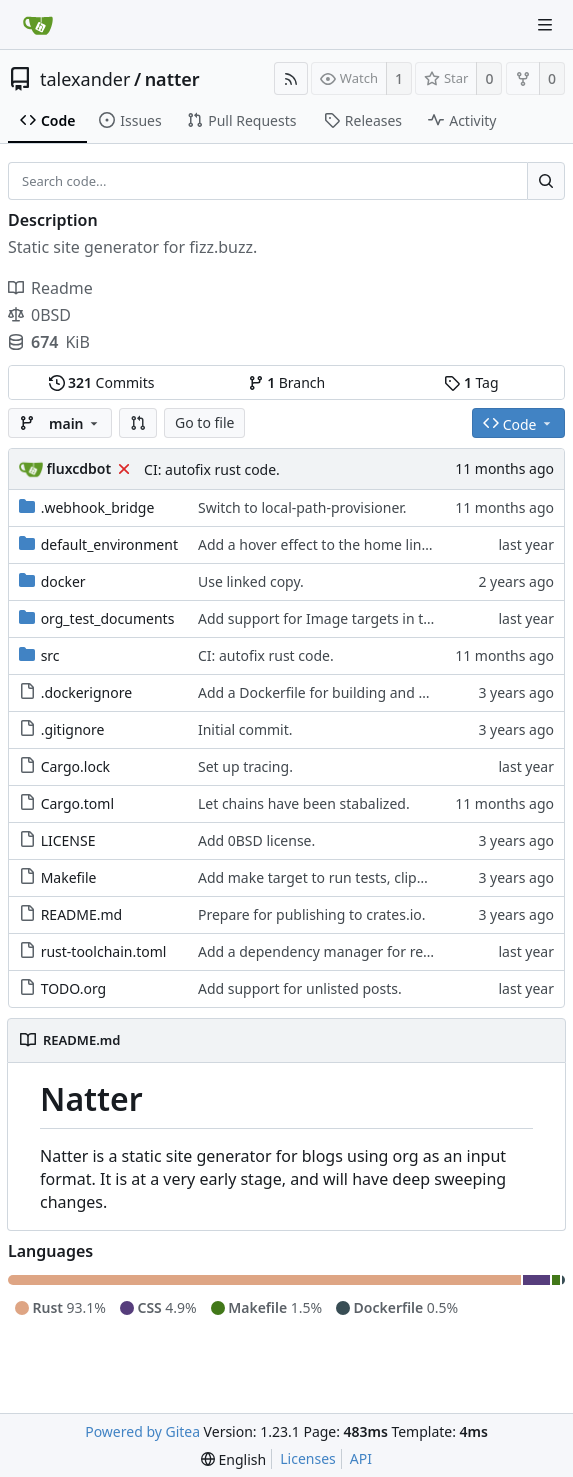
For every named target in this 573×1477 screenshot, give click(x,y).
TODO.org (74, 988)
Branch (287, 382)
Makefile (69, 877)
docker (63, 581)
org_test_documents (108, 618)
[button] (138, 423)
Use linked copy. (251, 581)
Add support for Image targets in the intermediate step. (381, 618)
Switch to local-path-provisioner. (302, 507)
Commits (102, 382)
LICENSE (68, 840)
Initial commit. (245, 729)
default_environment (109, 544)
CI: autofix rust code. (212, 469)
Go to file (204, 422)
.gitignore (73, 729)
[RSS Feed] (291, 78)
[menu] (233, 1459)
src (50, 655)
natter (172, 79)
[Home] (38, 25)
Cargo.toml (77, 803)
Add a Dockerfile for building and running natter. (357, 692)
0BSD (39, 315)
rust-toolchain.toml (104, 951)
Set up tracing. (245, 766)
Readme (50, 288)
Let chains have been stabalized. (304, 803)
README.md (82, 914)
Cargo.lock (75, 766)
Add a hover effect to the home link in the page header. (378, 544)
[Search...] (546, 181)
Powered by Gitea (142, 1431)
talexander (85, 79)
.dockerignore (86, 692)
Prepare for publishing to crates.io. (312, 914)
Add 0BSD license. (256, 840)
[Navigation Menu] (545, 25)
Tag (471, 382)
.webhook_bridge (98, 507)
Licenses (308, 1458)
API (361, 1458)
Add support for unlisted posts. (300, 988)
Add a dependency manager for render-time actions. (370, 951)
